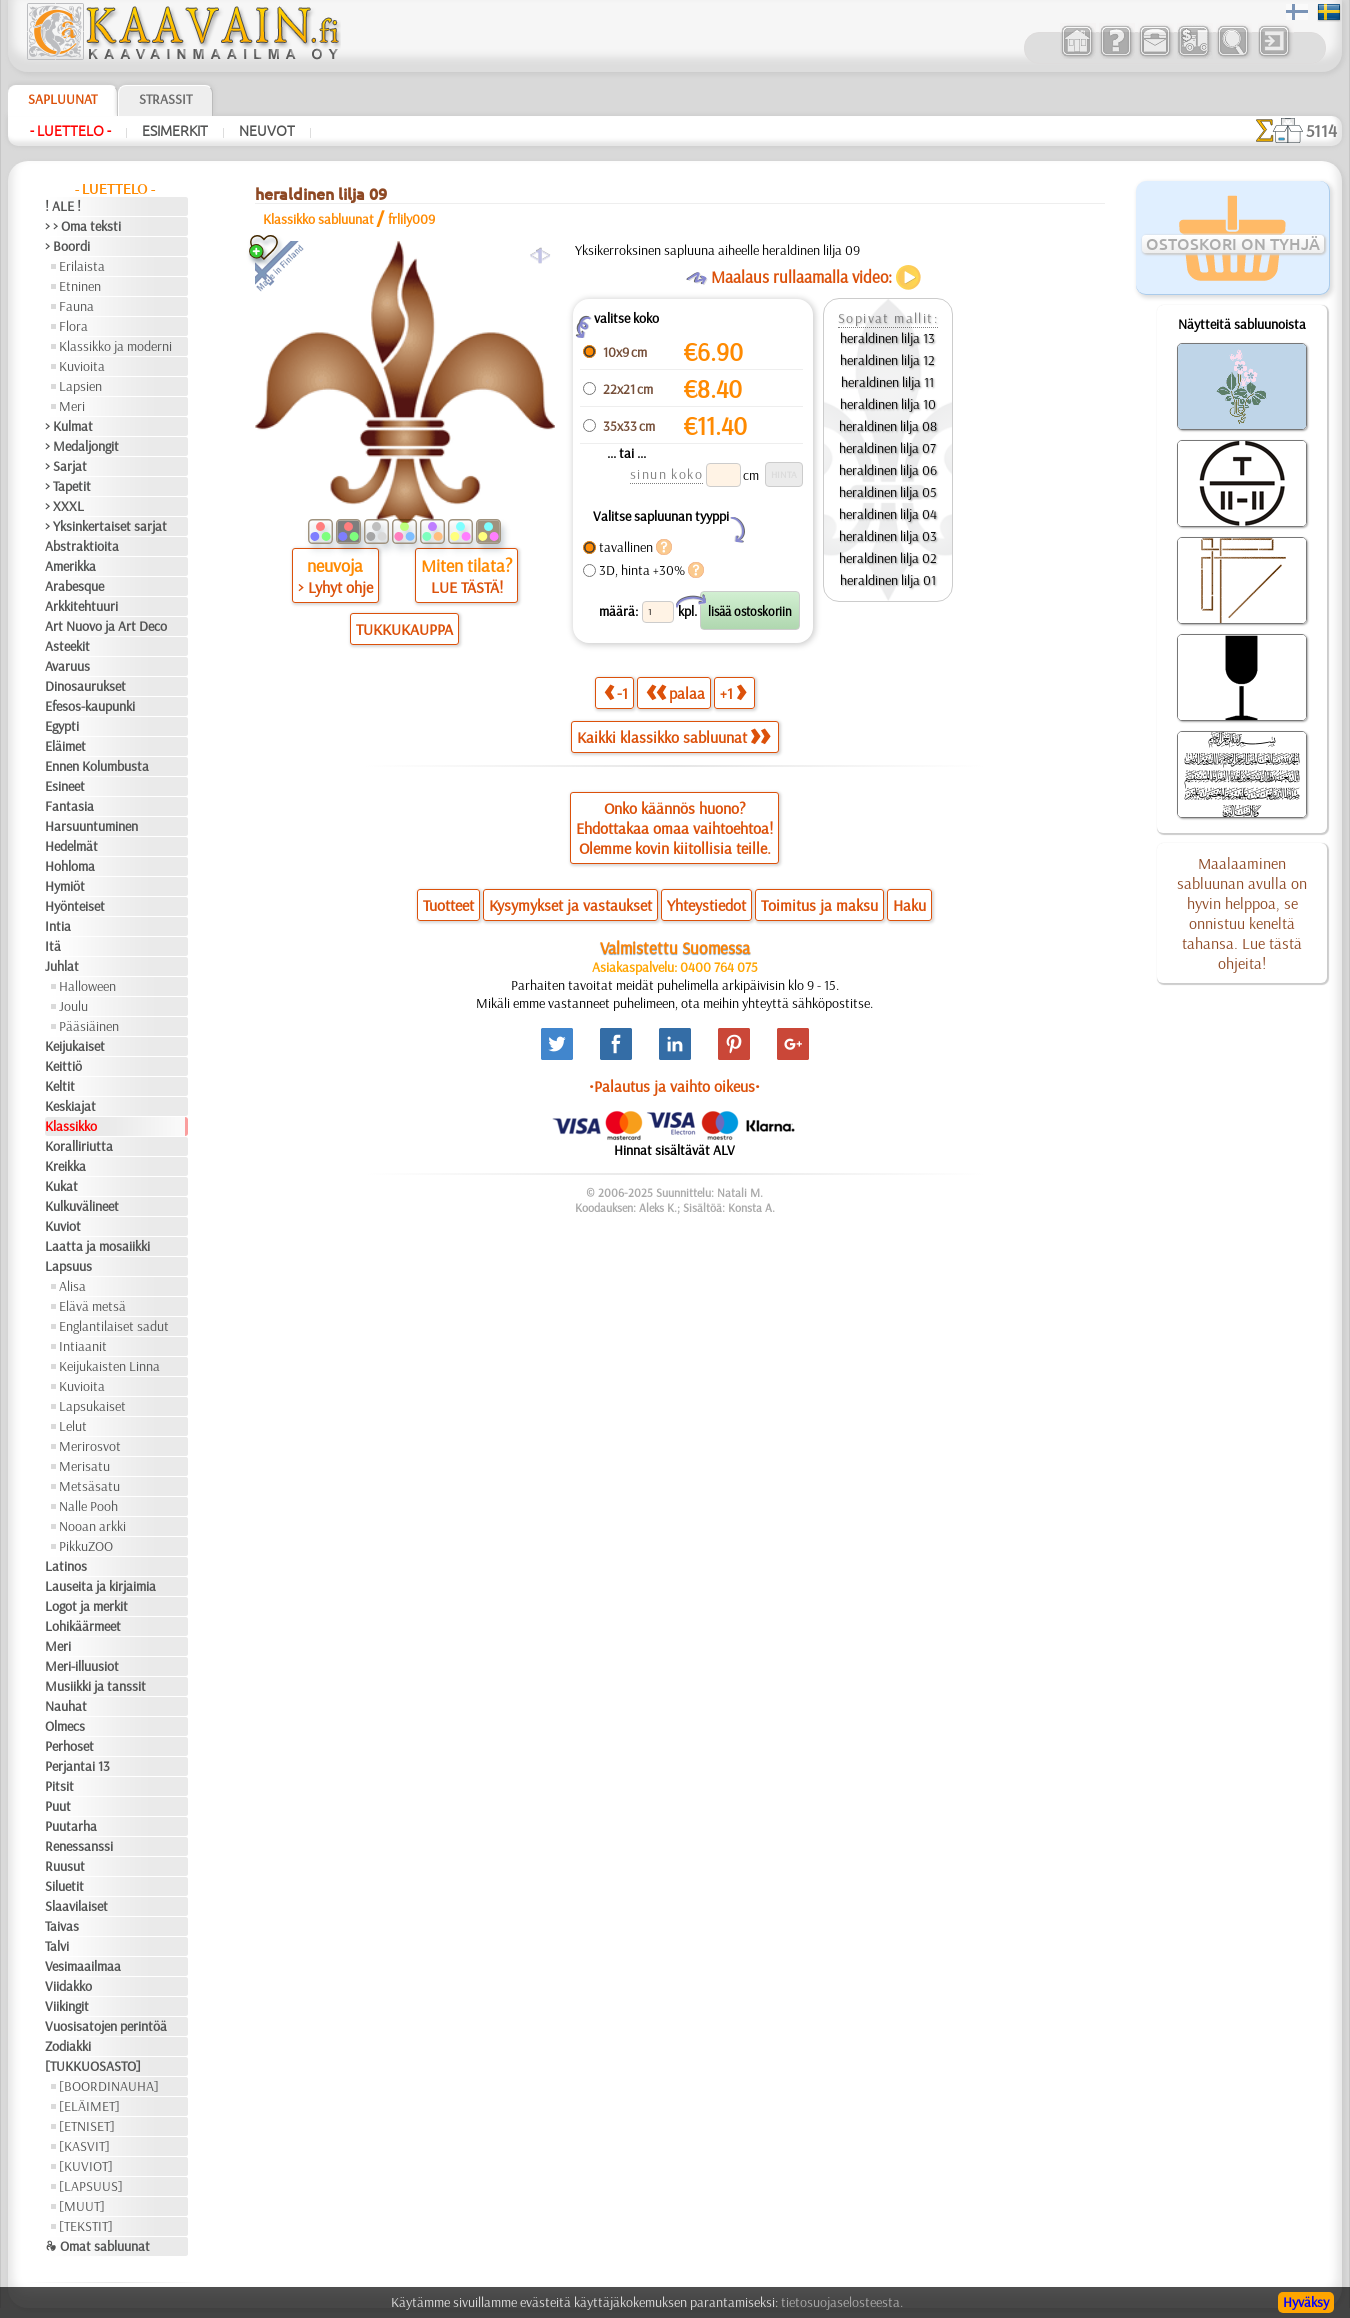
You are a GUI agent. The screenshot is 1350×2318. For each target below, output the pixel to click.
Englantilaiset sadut (114, 1326)
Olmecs (65, 1726)
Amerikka (70, 566)
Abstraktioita (82, 546)
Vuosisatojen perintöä (106, 2026)
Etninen (80, 286)
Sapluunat (62, 99)
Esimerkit (175, 131)
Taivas (62, 1926)
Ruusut (65, 1866)
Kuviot (63, 1226)
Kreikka (65, 1166)
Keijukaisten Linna (109, 1366)
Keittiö (63, 1066)
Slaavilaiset (76, 1906)
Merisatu (84, 1466)
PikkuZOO (86, 1546)
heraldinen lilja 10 (888, 404)
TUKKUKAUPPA (404, 629)
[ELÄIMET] (89, 2106)
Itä (53, 946)
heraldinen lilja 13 (887, 338)
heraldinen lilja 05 (888, 492)
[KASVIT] (84, 2146)
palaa (675, 692)
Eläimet (65, 746)
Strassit (165, 99)
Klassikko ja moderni (115, 346)
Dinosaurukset (85, 686)
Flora (73, 326)
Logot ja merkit (86, 1606)
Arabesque (74, 586)
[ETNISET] (87, 2126)
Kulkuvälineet (82, 1206)
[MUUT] (82, 2206)
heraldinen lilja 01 (888, 580)
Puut (58, 1806)
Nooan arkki (92, 1526)
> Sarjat (66, 466)
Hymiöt (65, 886)
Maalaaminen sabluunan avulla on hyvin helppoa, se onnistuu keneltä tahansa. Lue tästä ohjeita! (1242, 913)
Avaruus (67, 666)
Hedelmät (71, 846)
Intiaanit (83, 1346)
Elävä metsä (92, 1306)
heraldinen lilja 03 (888, 536)
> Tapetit (68, 486)
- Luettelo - (70, 131)
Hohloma (70, 866)
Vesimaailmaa (83, 1966)
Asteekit (67, 646)
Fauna (76, 306)
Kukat (61, 1186)
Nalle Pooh (88, 1506)
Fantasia (69, 806)
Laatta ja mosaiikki (97, 1246)
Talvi (57, 1946)
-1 (616, 692)
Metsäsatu (89, 1486)
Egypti (62, 726)
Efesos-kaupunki (90, 706)
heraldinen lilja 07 (887, 448)
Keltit (60, 1086)
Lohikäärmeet (83, 1626)
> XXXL (64, 506)
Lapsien (80, 386)
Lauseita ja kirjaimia (100, 1586)
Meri (72, 406)
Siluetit (64, 1886)
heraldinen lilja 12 (887, 360)
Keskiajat (70, 1106)
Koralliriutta (79, 1146)
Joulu (73, 1006)
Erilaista (82, 266)
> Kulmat (69, 426)
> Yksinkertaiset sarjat (106, 526)
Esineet (65, 786)
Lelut (73, 1426)
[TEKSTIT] (86, 2226)
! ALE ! (63, 206)
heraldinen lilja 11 (887, 382)
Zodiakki (68, 2046)
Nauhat (66, 1706)
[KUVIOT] (86, 2166)
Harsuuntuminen (91, 826)
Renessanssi (79, 1846)
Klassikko (71, 1126)
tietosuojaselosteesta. (842, 2302)
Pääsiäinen (89, 1026)
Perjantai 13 (77, 1766)
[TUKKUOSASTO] (93, 2066)
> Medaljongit (82, 446)
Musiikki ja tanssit (95, 1686)
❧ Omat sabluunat (97, 2246)
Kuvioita (82, 366)
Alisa (72, 1286)
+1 (733, 692)
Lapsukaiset (92, 1406)
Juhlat (62, 966)
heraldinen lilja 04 (888, 514)
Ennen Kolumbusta (97, 766)
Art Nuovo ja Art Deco (106, 626)
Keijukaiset (75, 1046)
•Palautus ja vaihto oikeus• (674, 1086)
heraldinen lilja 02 (888, 558)
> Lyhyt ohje (335, 587)
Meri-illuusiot (82, 1666)
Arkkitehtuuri (81, 606)
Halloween (87, 986)
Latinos (66, 1566)
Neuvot (267, 131)
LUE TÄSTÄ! (467, 587)
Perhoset (69, 1746)
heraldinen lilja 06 (888, 470)
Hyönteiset (75, 906)
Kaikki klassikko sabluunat (673, 737)
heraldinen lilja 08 (888, 426)
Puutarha (71, 1826)
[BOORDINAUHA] (109, 2086)
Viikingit (67, 2006)
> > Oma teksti (83, 226)
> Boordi (67, 246)
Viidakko (68, 1986)
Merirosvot (90, 1446)
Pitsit (59, 1786)
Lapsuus (68, 1266)
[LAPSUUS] (91, 2186)
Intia (58, 926)
